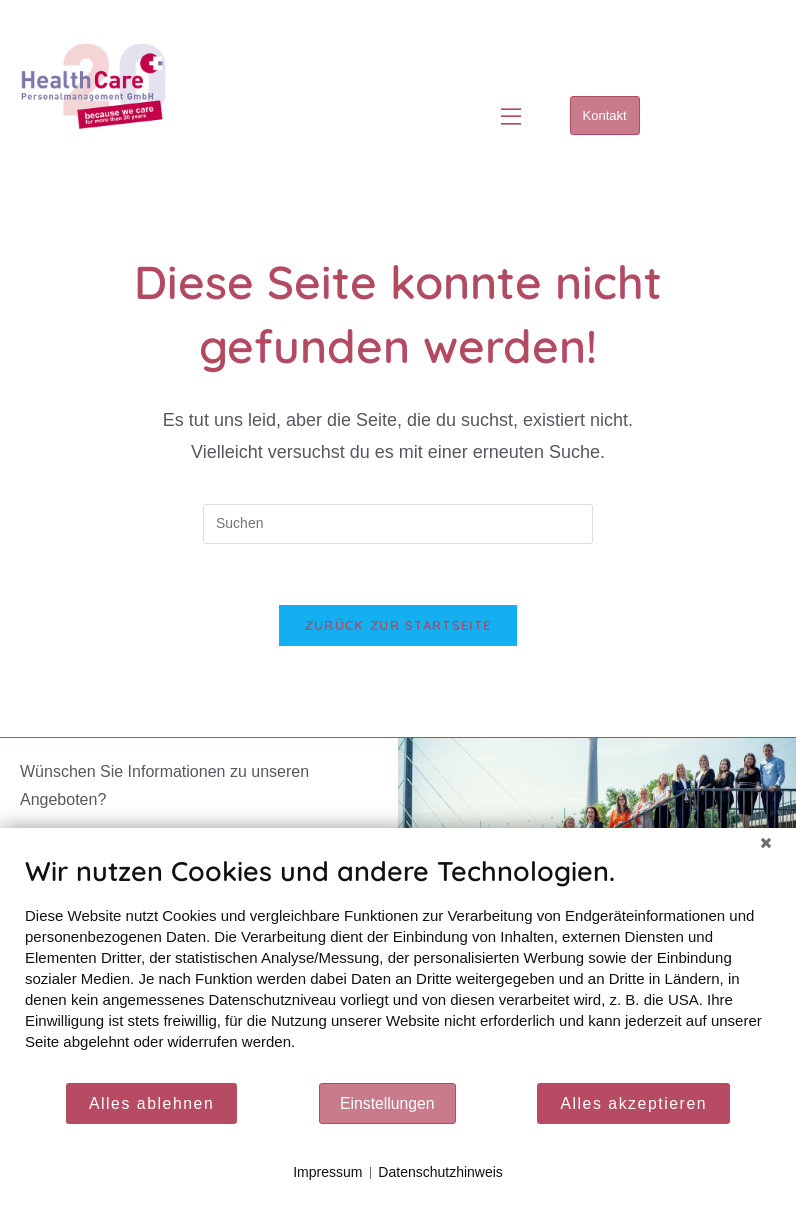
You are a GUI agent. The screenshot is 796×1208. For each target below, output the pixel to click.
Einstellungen (387, 1103)
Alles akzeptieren (633, 1103)
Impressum (327, 1172)
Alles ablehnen (151, 1103)
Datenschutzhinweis (440, 1172)
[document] (398, 968)
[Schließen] (766, 843)
